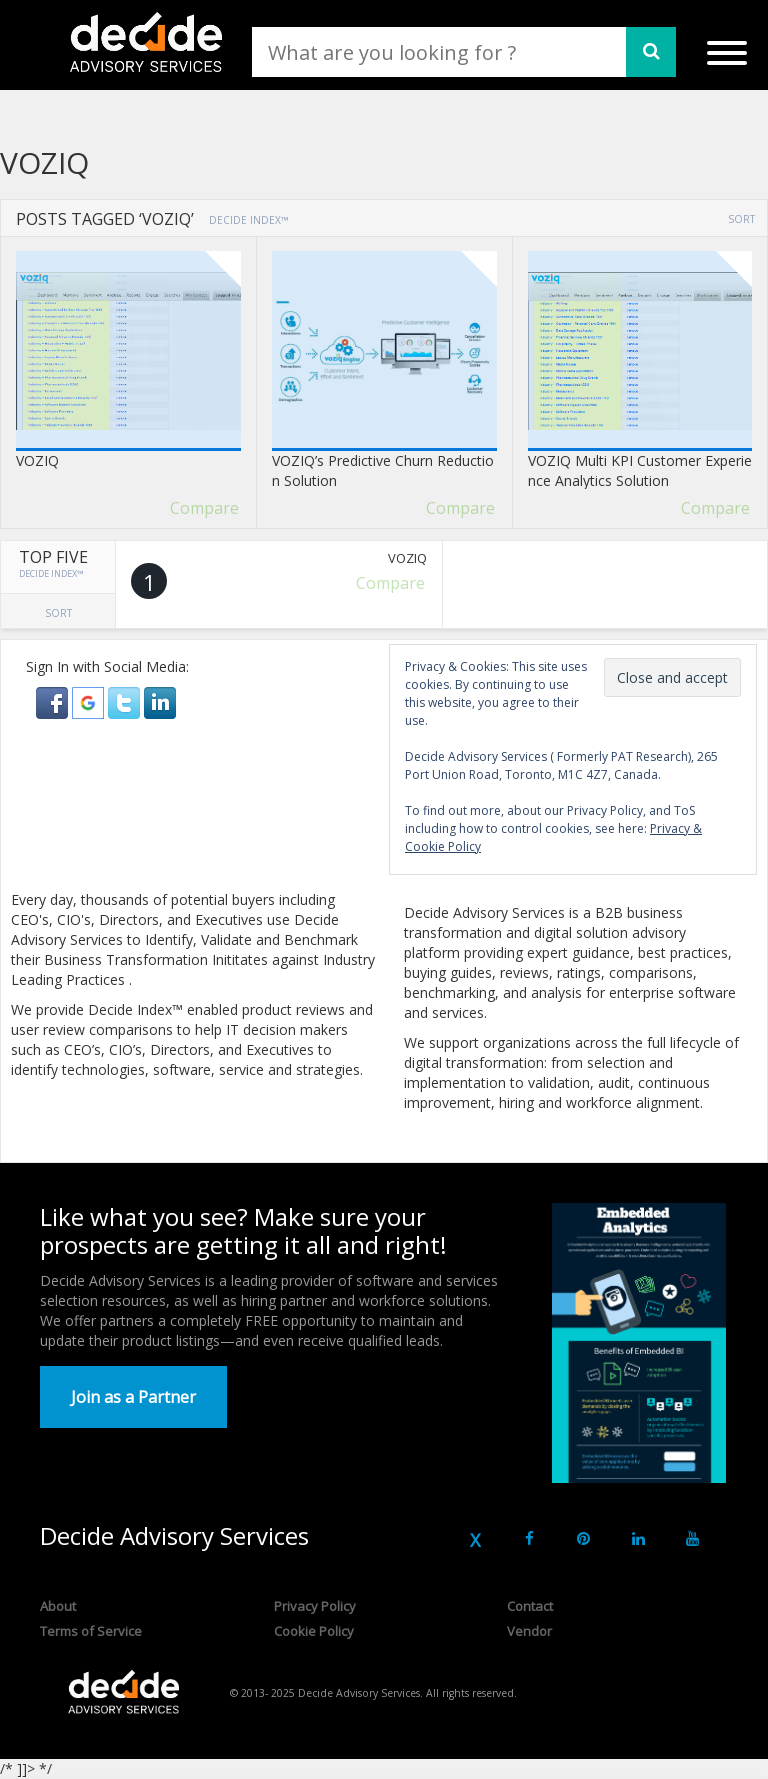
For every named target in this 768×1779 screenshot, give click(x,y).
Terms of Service (91, 1631)
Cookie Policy (314, 1631)
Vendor (529, 1631)
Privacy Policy (315, 1606)
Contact (530, 1606)
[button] (54, 701)
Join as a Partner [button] (133, 1397)
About (58, 1606)
